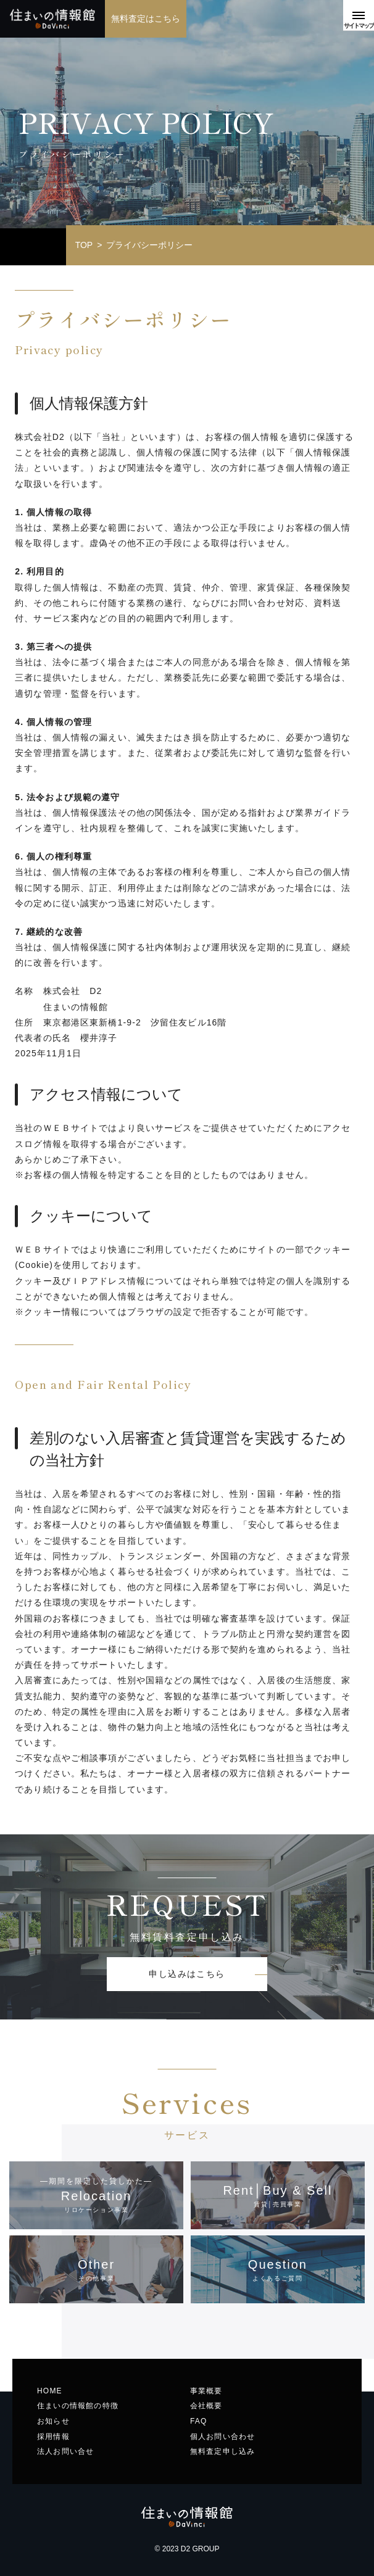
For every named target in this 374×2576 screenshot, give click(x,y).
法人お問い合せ (65, 2451)
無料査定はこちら (145, 18)
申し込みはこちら (187, 1974)
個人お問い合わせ (223, 2436)
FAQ (198, 2421)
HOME (49, 2391)
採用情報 (53, 2436)
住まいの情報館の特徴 (77, 2405)
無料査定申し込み (223, 2451)
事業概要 (206, 2391)
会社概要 (206, 2405)
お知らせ (53, 2421)
